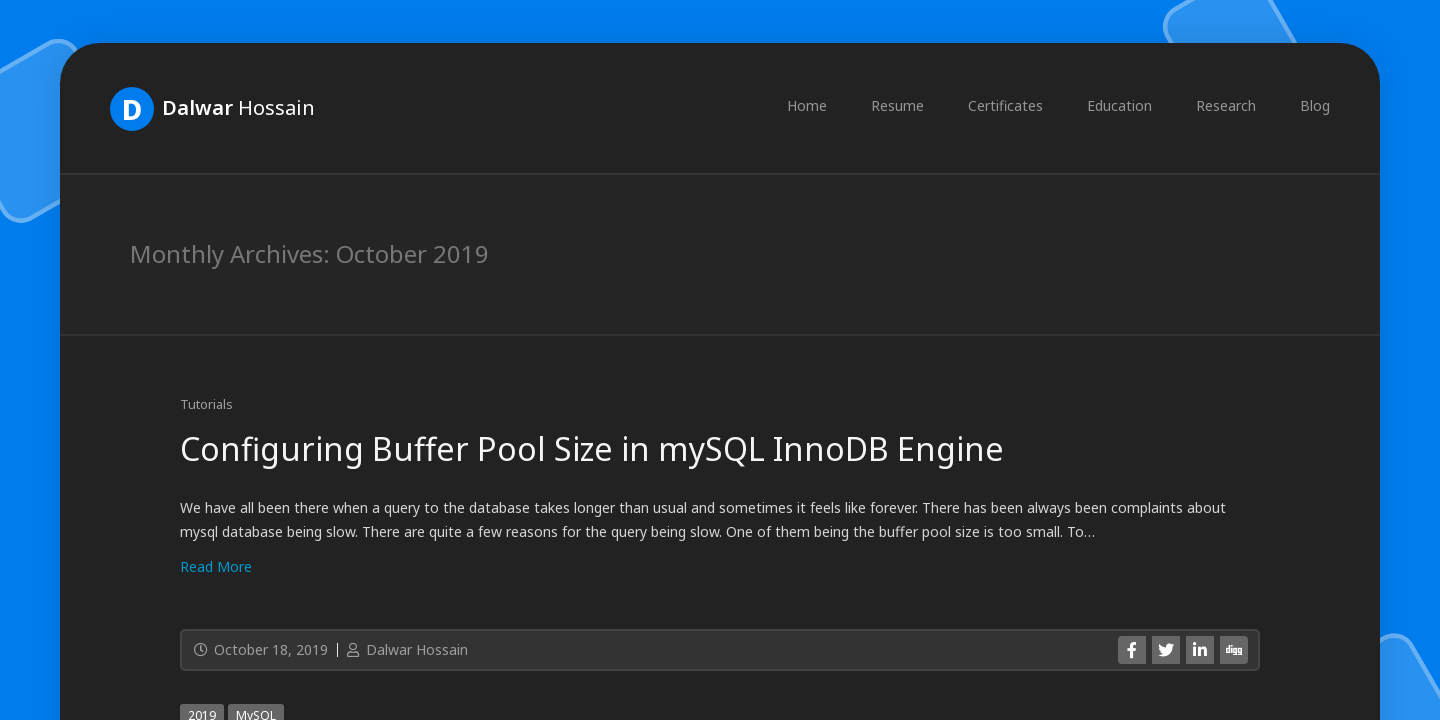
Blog (1315, 105)
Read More (216, 566)
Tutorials (206, 404)
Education (1119, 105)
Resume (897, 105)
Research (1226, 105)
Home (807, 105)
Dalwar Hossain (406, 649)
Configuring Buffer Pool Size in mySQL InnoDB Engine (592, 448)
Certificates (1005, 105)
